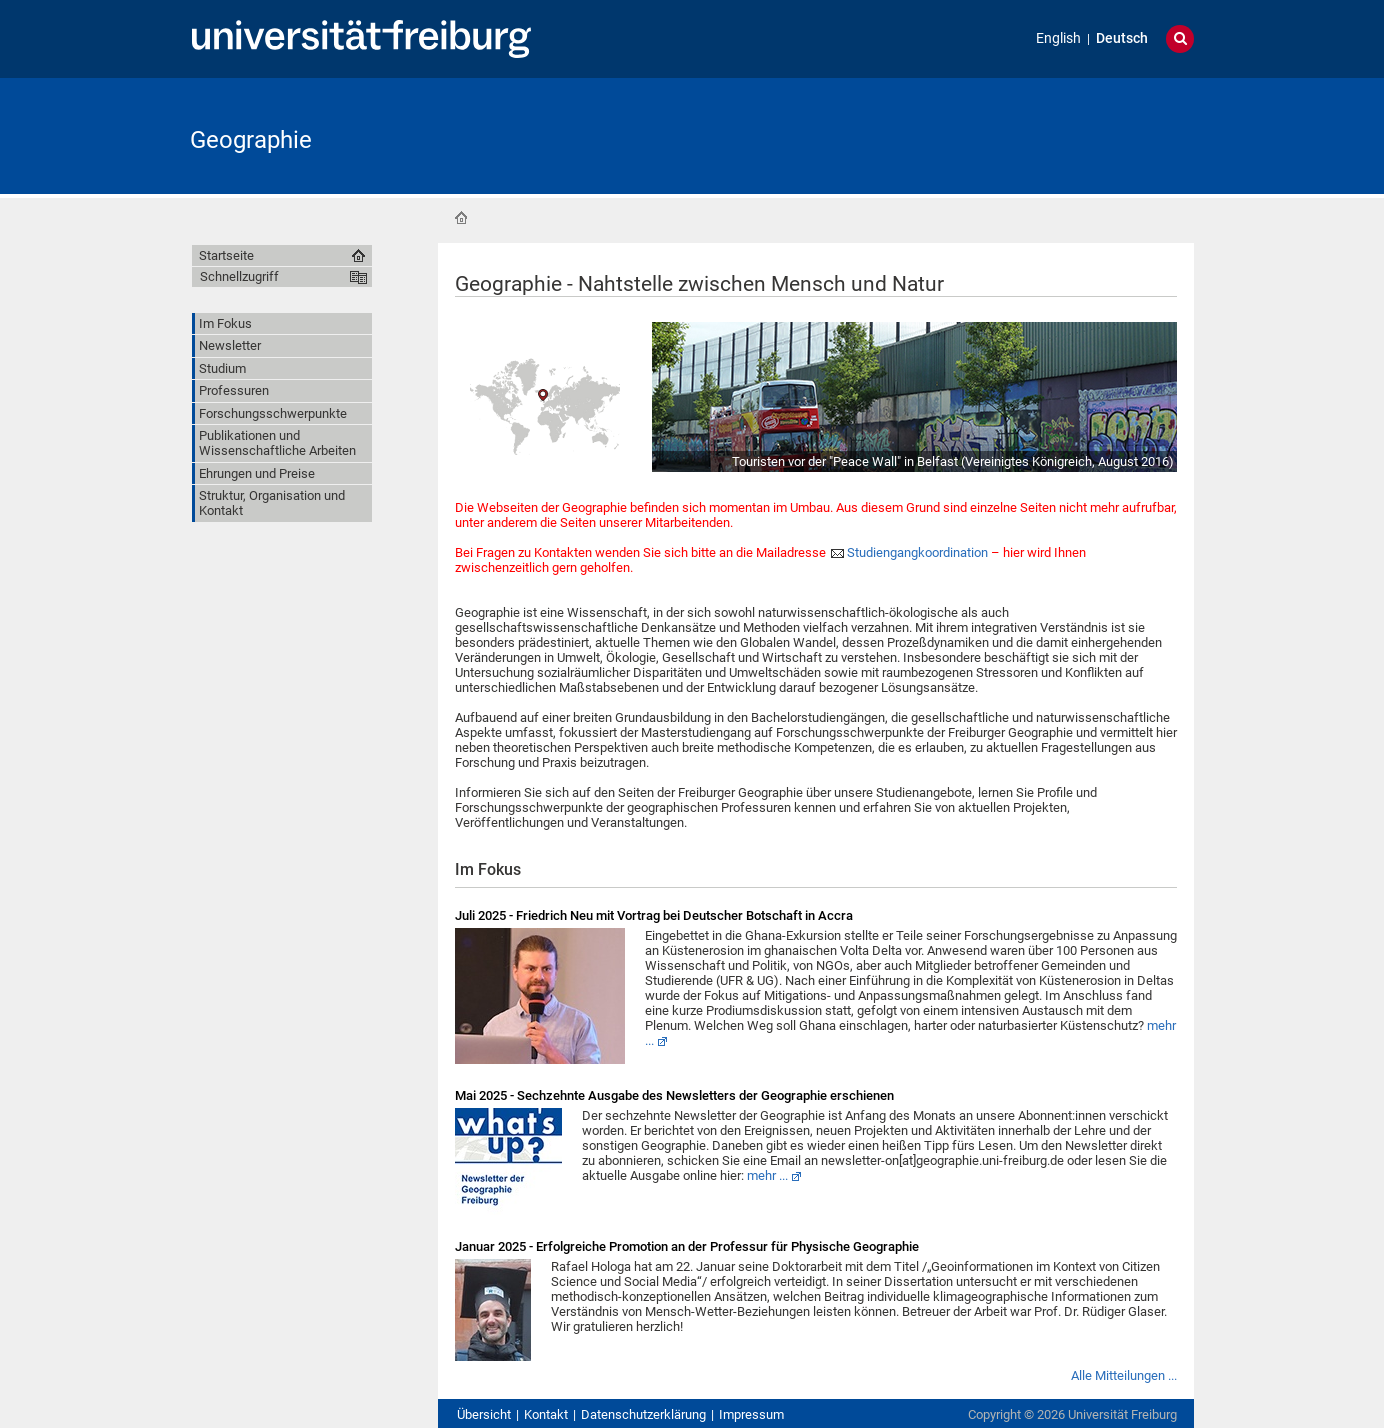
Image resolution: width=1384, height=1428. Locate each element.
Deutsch (1122, 38)
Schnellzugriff (239, 276)
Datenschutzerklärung (643, 1414)
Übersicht (484, 1414)
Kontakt (546, 1414)
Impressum (751, 1414)
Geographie (251, 140)
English (1058, 38)
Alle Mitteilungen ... (1124, 1375)
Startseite (461, 218)
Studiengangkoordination (917, 552)
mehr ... (767, 1175)
